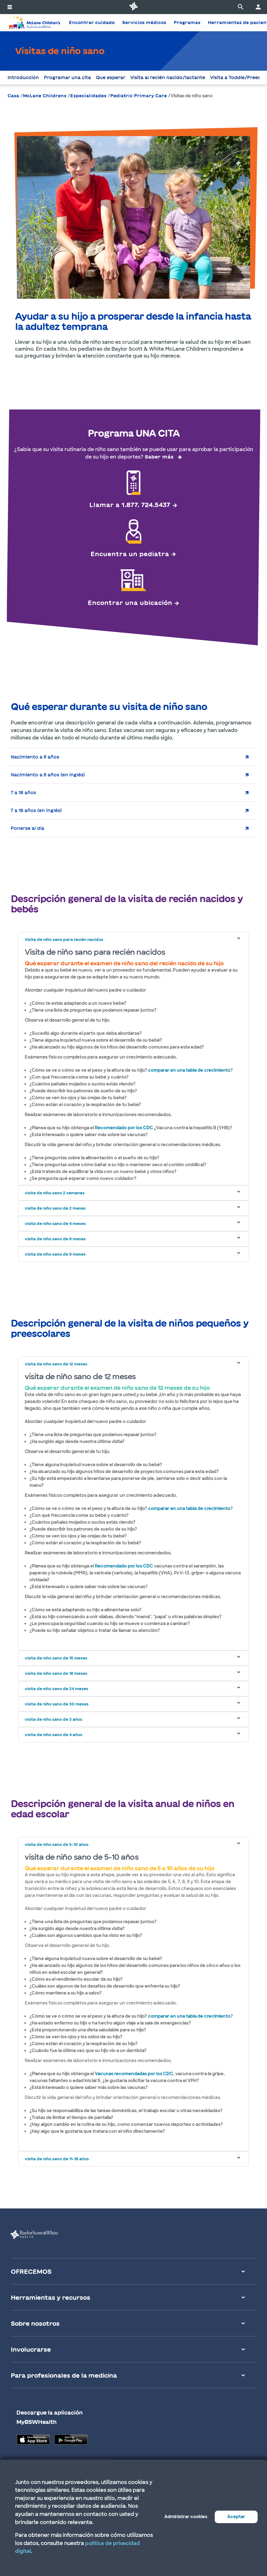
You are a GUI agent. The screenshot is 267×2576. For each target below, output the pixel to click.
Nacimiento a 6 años (35, 757)
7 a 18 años (23, 792)
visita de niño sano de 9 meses (55, 1254)
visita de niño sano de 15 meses (56, 1658)
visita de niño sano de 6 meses (55, 1239)
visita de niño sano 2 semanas (55, 1193)
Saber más (159, 456)
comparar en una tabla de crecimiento (189, 1070)
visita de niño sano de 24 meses (56, 1688)
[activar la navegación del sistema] (9, 7)
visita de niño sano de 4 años (53, 1734)
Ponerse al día (27, 828)
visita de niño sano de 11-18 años (57, 2159)
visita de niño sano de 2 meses (55, 1208)
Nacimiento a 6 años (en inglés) (48, 775)
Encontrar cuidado (92, 22)
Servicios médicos (144, 22)
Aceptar (236, 2516)
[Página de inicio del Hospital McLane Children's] (34, 22)
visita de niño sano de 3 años (53, 1719)
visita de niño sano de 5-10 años (57, 1844)
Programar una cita (67, 77)
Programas (187, 22)
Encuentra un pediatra (129, 554)
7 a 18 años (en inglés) (36, 810)
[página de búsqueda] (240, 7)
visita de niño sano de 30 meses (57, 1704)
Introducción (23, 77)
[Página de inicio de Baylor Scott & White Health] (133, 7)
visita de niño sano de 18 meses (56, 1673)
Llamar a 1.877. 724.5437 (129, 504)
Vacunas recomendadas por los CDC (134, 2073)
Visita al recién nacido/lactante (167, 77)
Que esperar (110, 77)
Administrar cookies (185, 2516)
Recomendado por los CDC (124, 1127)
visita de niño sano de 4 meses (55, 1223)
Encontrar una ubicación (130, 602)
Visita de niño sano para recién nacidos (64, 939)
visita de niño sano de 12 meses (56, 1364)
